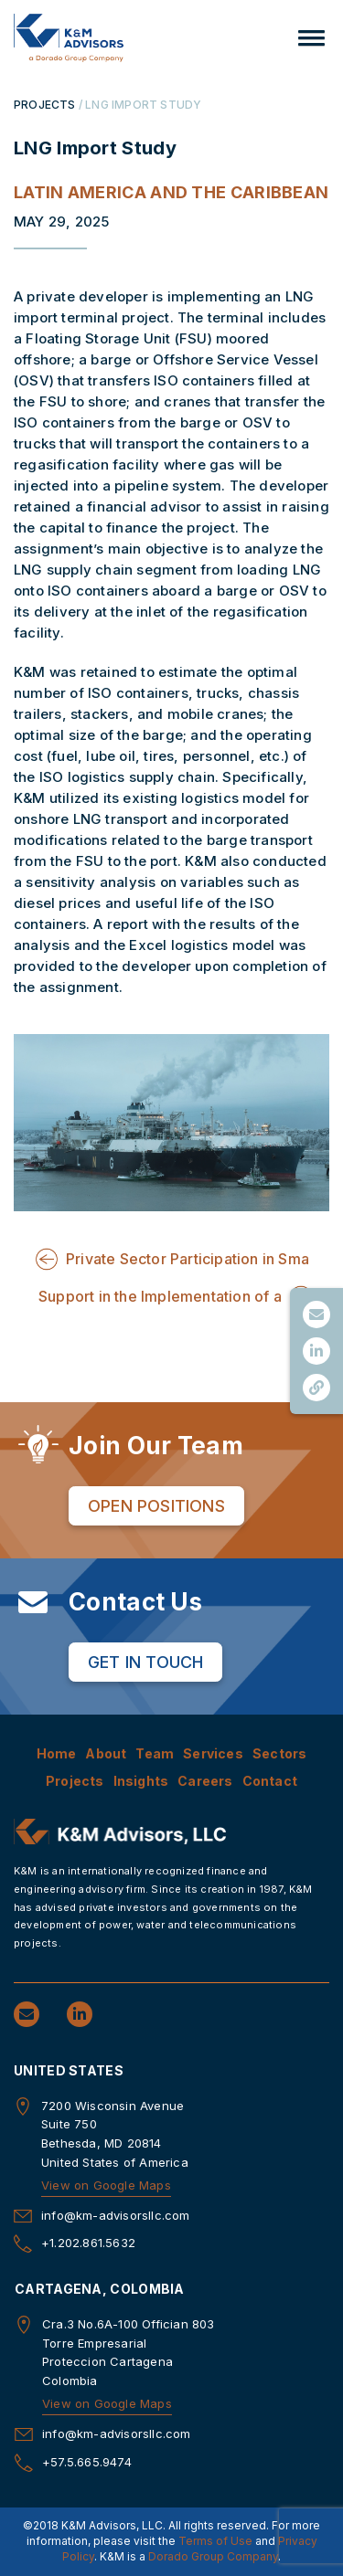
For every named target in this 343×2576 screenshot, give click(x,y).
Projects (75, 1781)
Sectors (279, 1753)
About (105, 1753)
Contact (269, 1781)
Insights (141, 1781)
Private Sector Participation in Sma (187, 1259)
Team (154, 1753)
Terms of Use (215, 2541)
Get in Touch (145, 1662)
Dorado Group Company (213, 2556)
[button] (311, 38)
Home (57, 1753)
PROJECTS (45, 104)
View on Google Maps (106, 2185)
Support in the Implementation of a (160, 1296)
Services (213, 1753)
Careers (204, 1781)
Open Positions (156, 1505)
